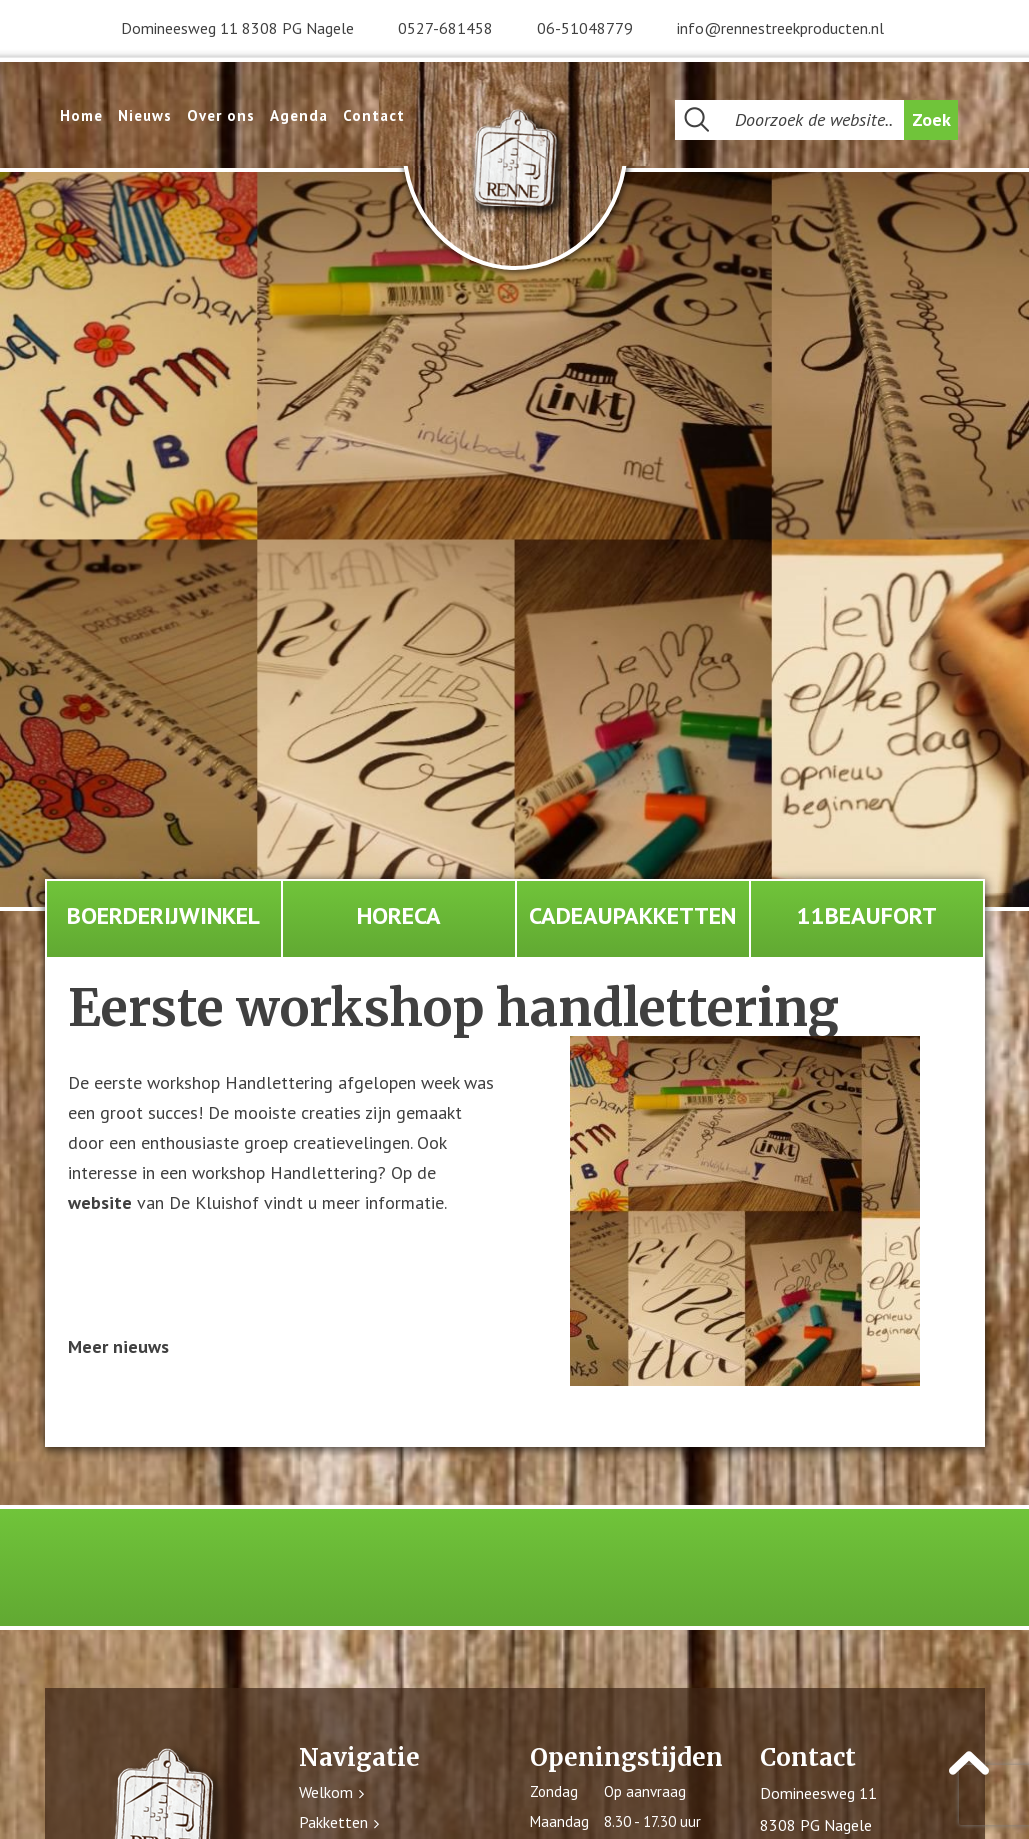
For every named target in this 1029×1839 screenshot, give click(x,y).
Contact (374, 115)
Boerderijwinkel (163, 915)
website (100, 1203)
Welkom (326, 1793)
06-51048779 (585, 28)
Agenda (299, 115)
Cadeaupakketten (632, 915)
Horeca (399, 915)
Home (81, 115)
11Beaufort (867, 915)
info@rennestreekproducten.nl (780, 28)
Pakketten (333, 1823)
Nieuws (145, 115)
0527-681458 (445, 28)
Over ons (221, 115)
